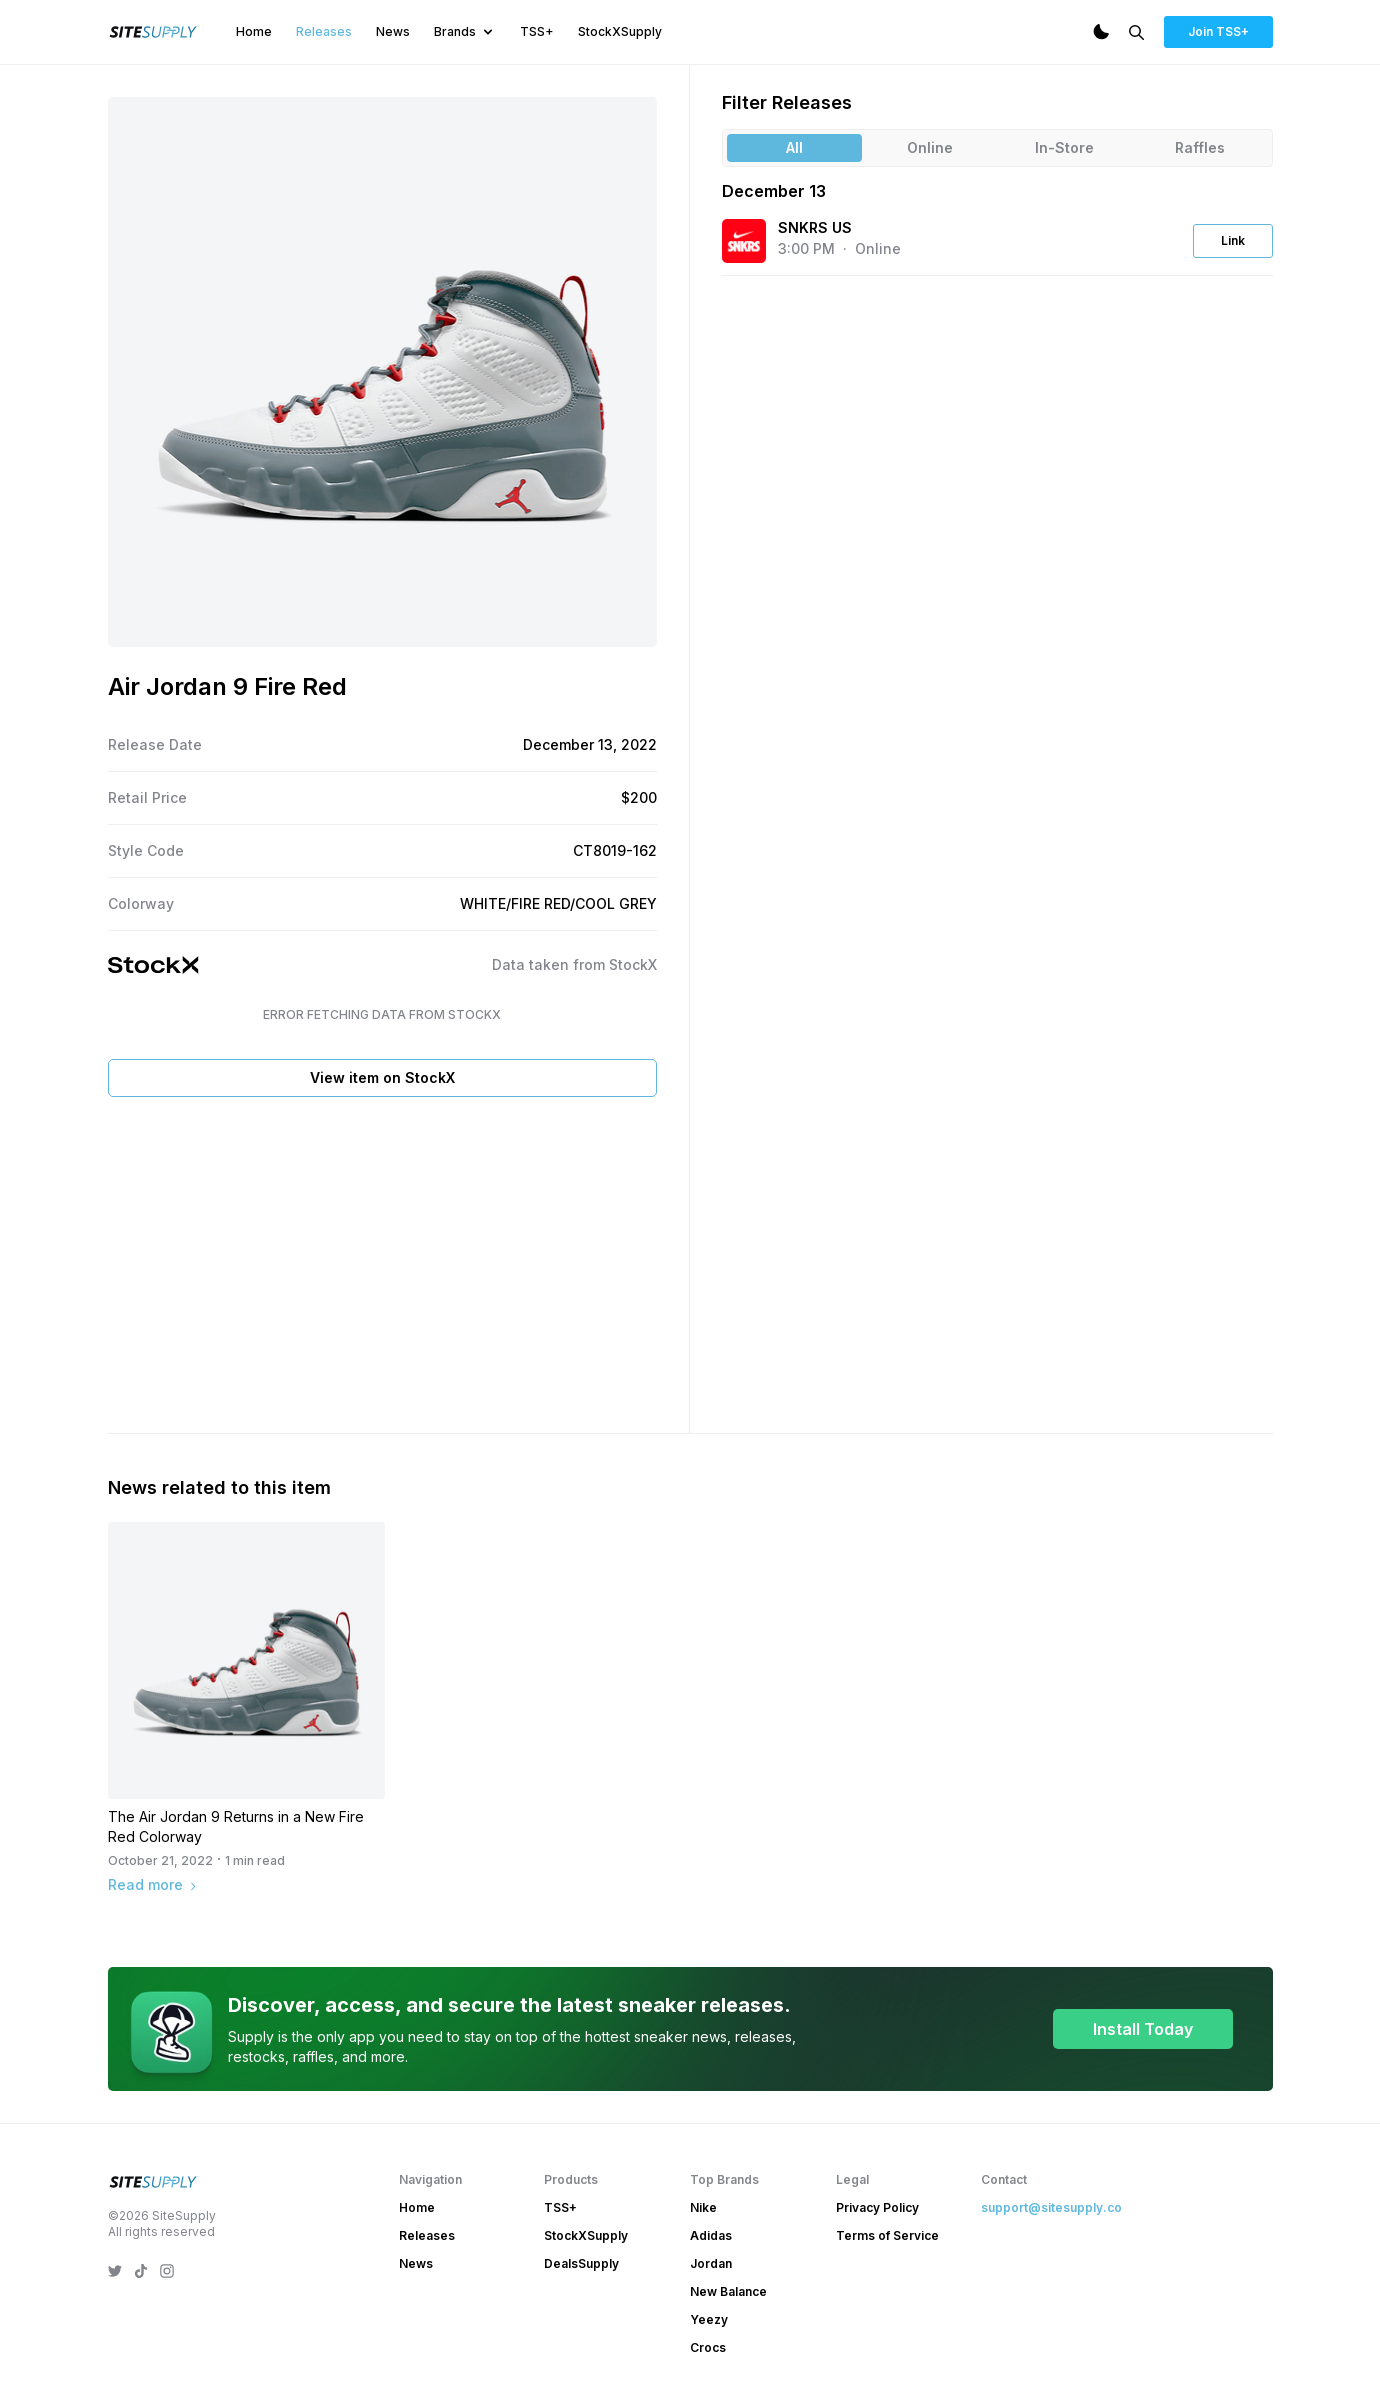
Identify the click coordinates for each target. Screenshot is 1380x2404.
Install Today (1143, 2029)
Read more (153, 1884)
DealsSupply (581, 2263)
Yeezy (709, 2319)
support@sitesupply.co (1051, 2207)
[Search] (1136, 32)
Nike (703, 2207)
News (393, 31)
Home (254, 31)
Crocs (708, 2347)
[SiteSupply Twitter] (115, 2271)
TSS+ (537, 31)
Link (1233, 240)
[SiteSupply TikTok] (141, 2271)
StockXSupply (620, 31)
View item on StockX (382, 1077)
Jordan (711, 2263)
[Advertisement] (383, 1261)
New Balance (728, 2291)
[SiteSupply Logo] (154, 32)
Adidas (711, 2235)
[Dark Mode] (1101, 32)
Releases (324, 31)
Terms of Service (887, 2235)
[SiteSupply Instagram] (167, 2271)
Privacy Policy (877, 2207)
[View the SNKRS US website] (744, 241)
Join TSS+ (1218, 31)
